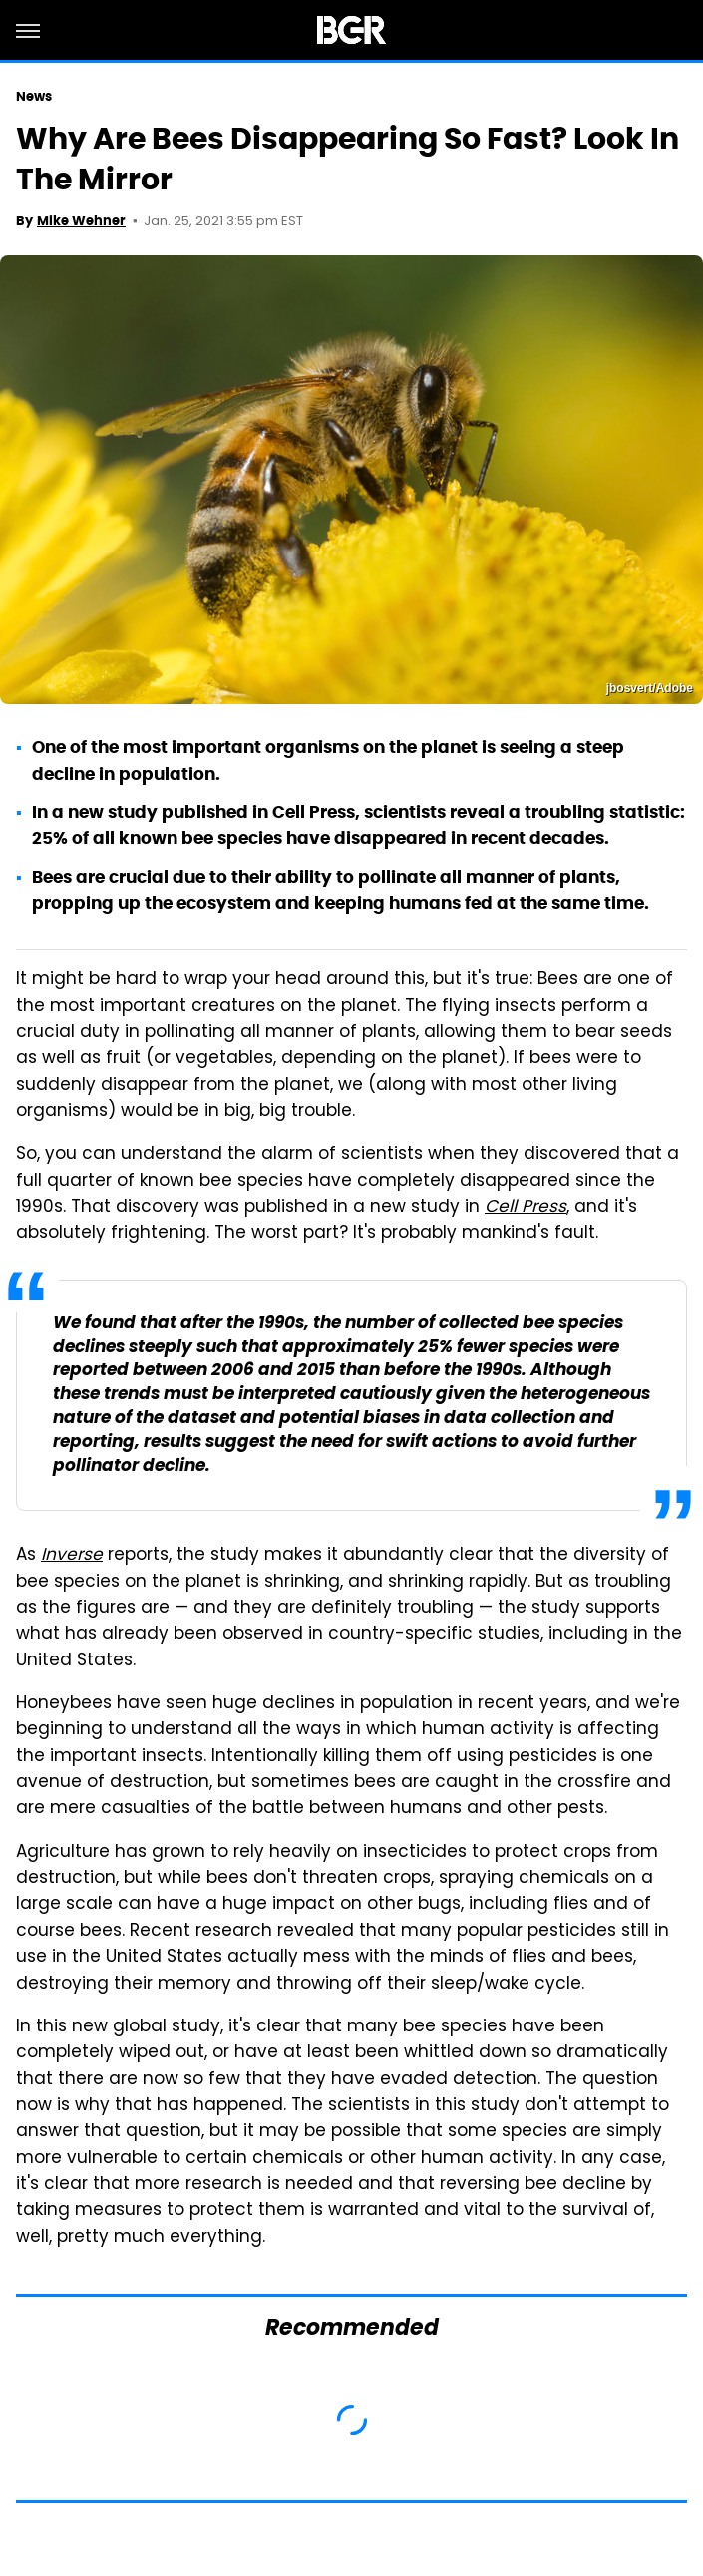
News (34, 96)
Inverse (72, 1556)
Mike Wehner (81, 220)
